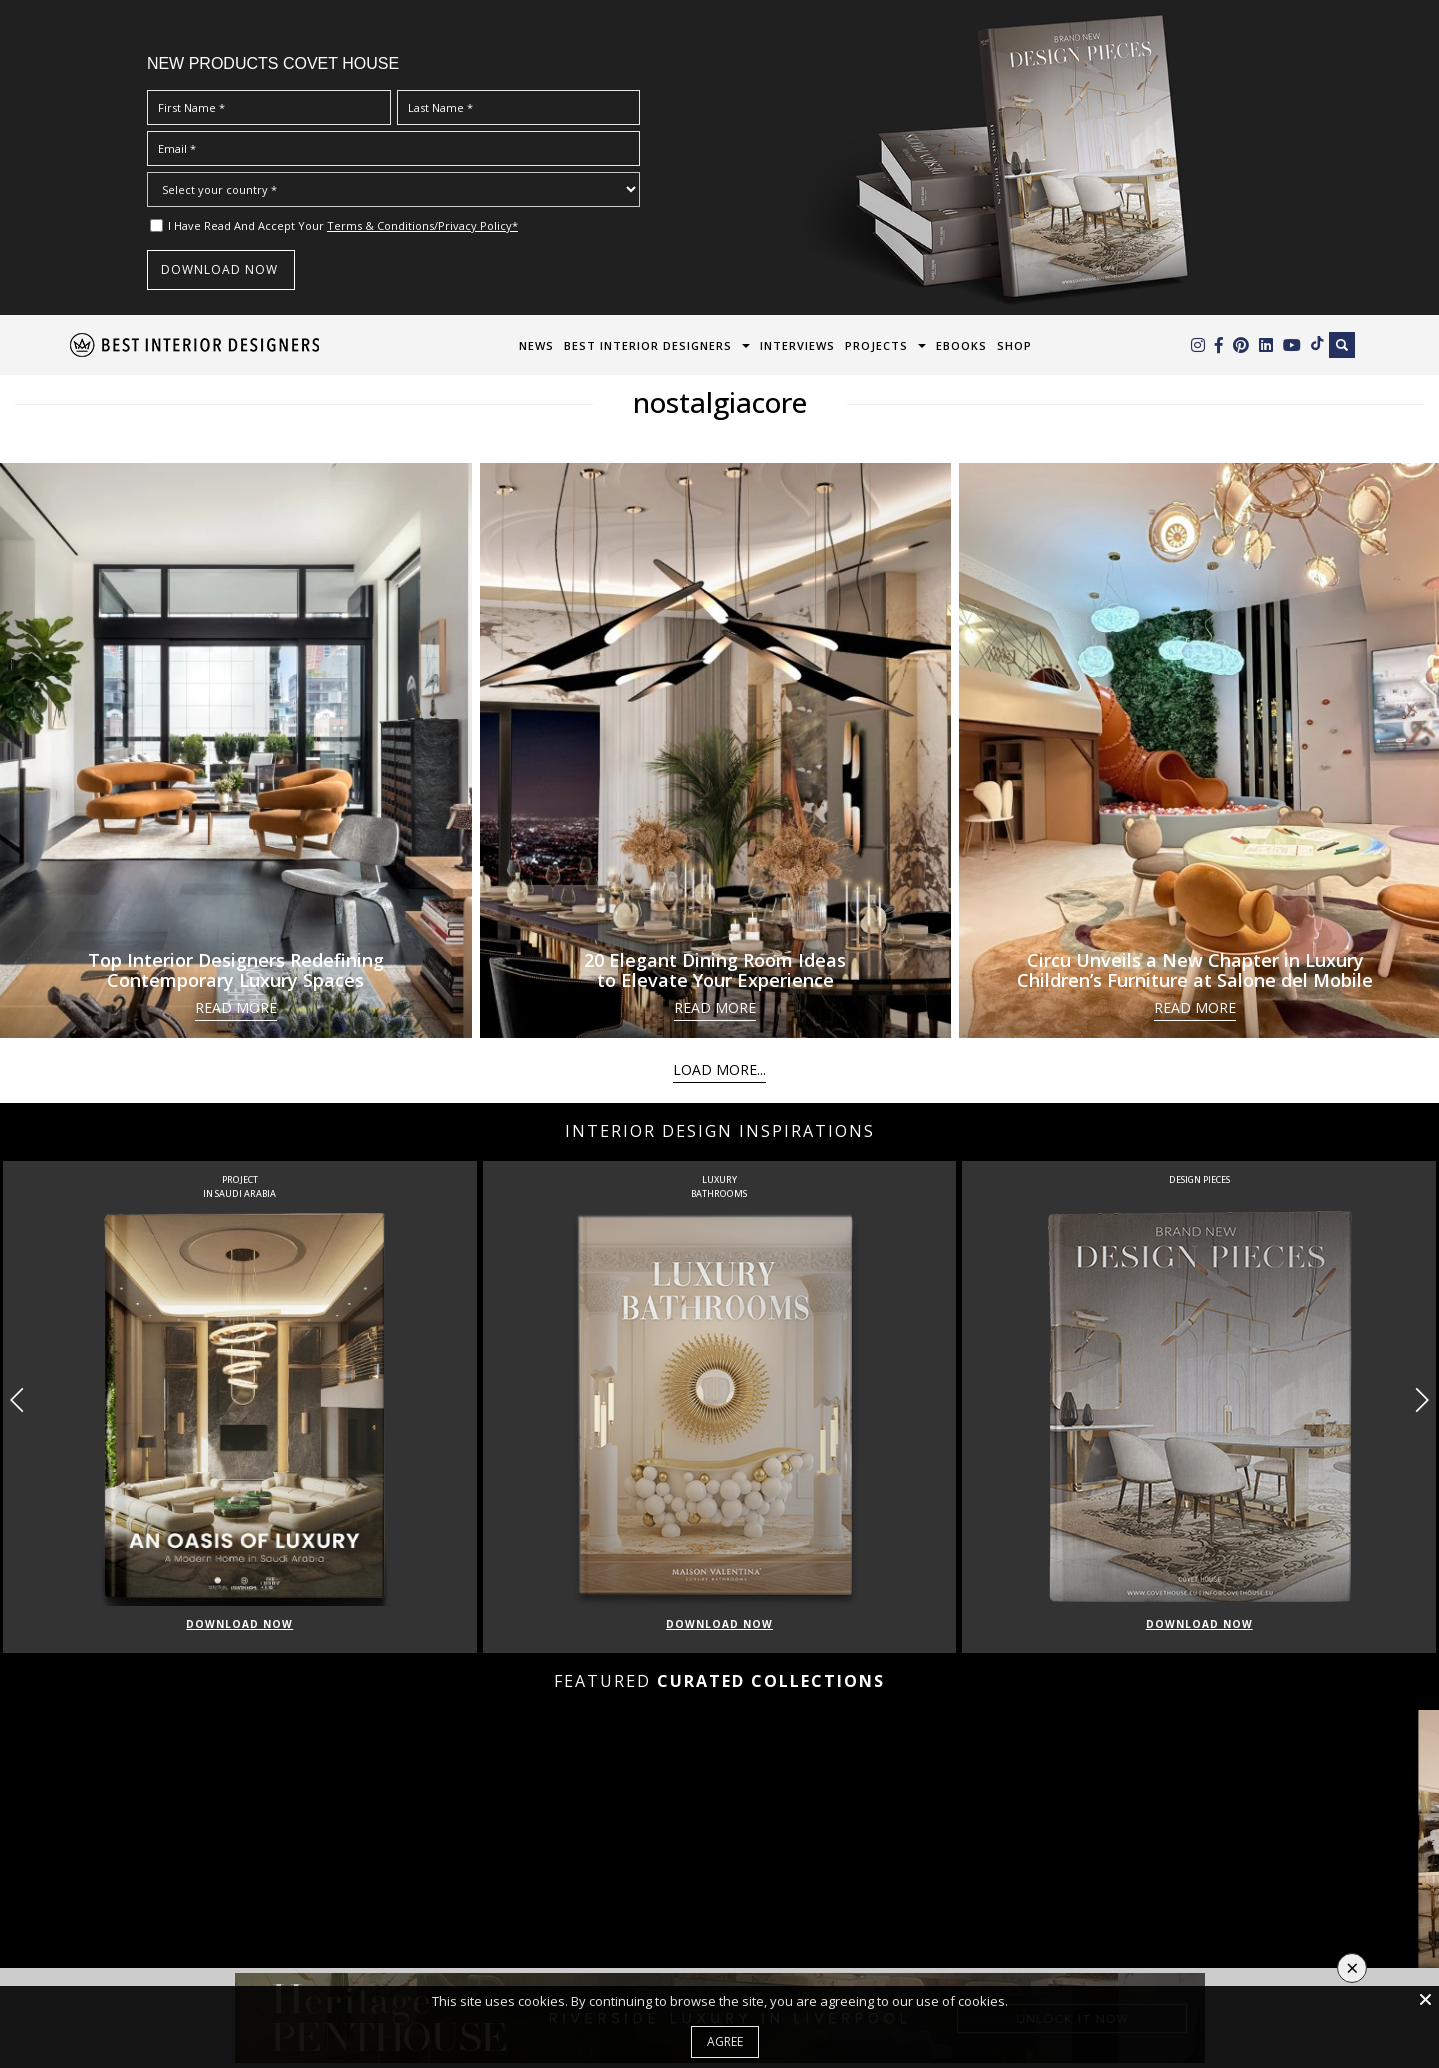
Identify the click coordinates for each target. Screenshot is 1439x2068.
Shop (1014, 345)
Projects (876, 345)
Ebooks (961, 345)
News (536, 345)
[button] (1421, 1400)
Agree (725, 2041)
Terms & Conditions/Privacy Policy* (422, 225)
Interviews (797, 345)
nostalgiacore (720, 402)
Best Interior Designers (648, 345)
